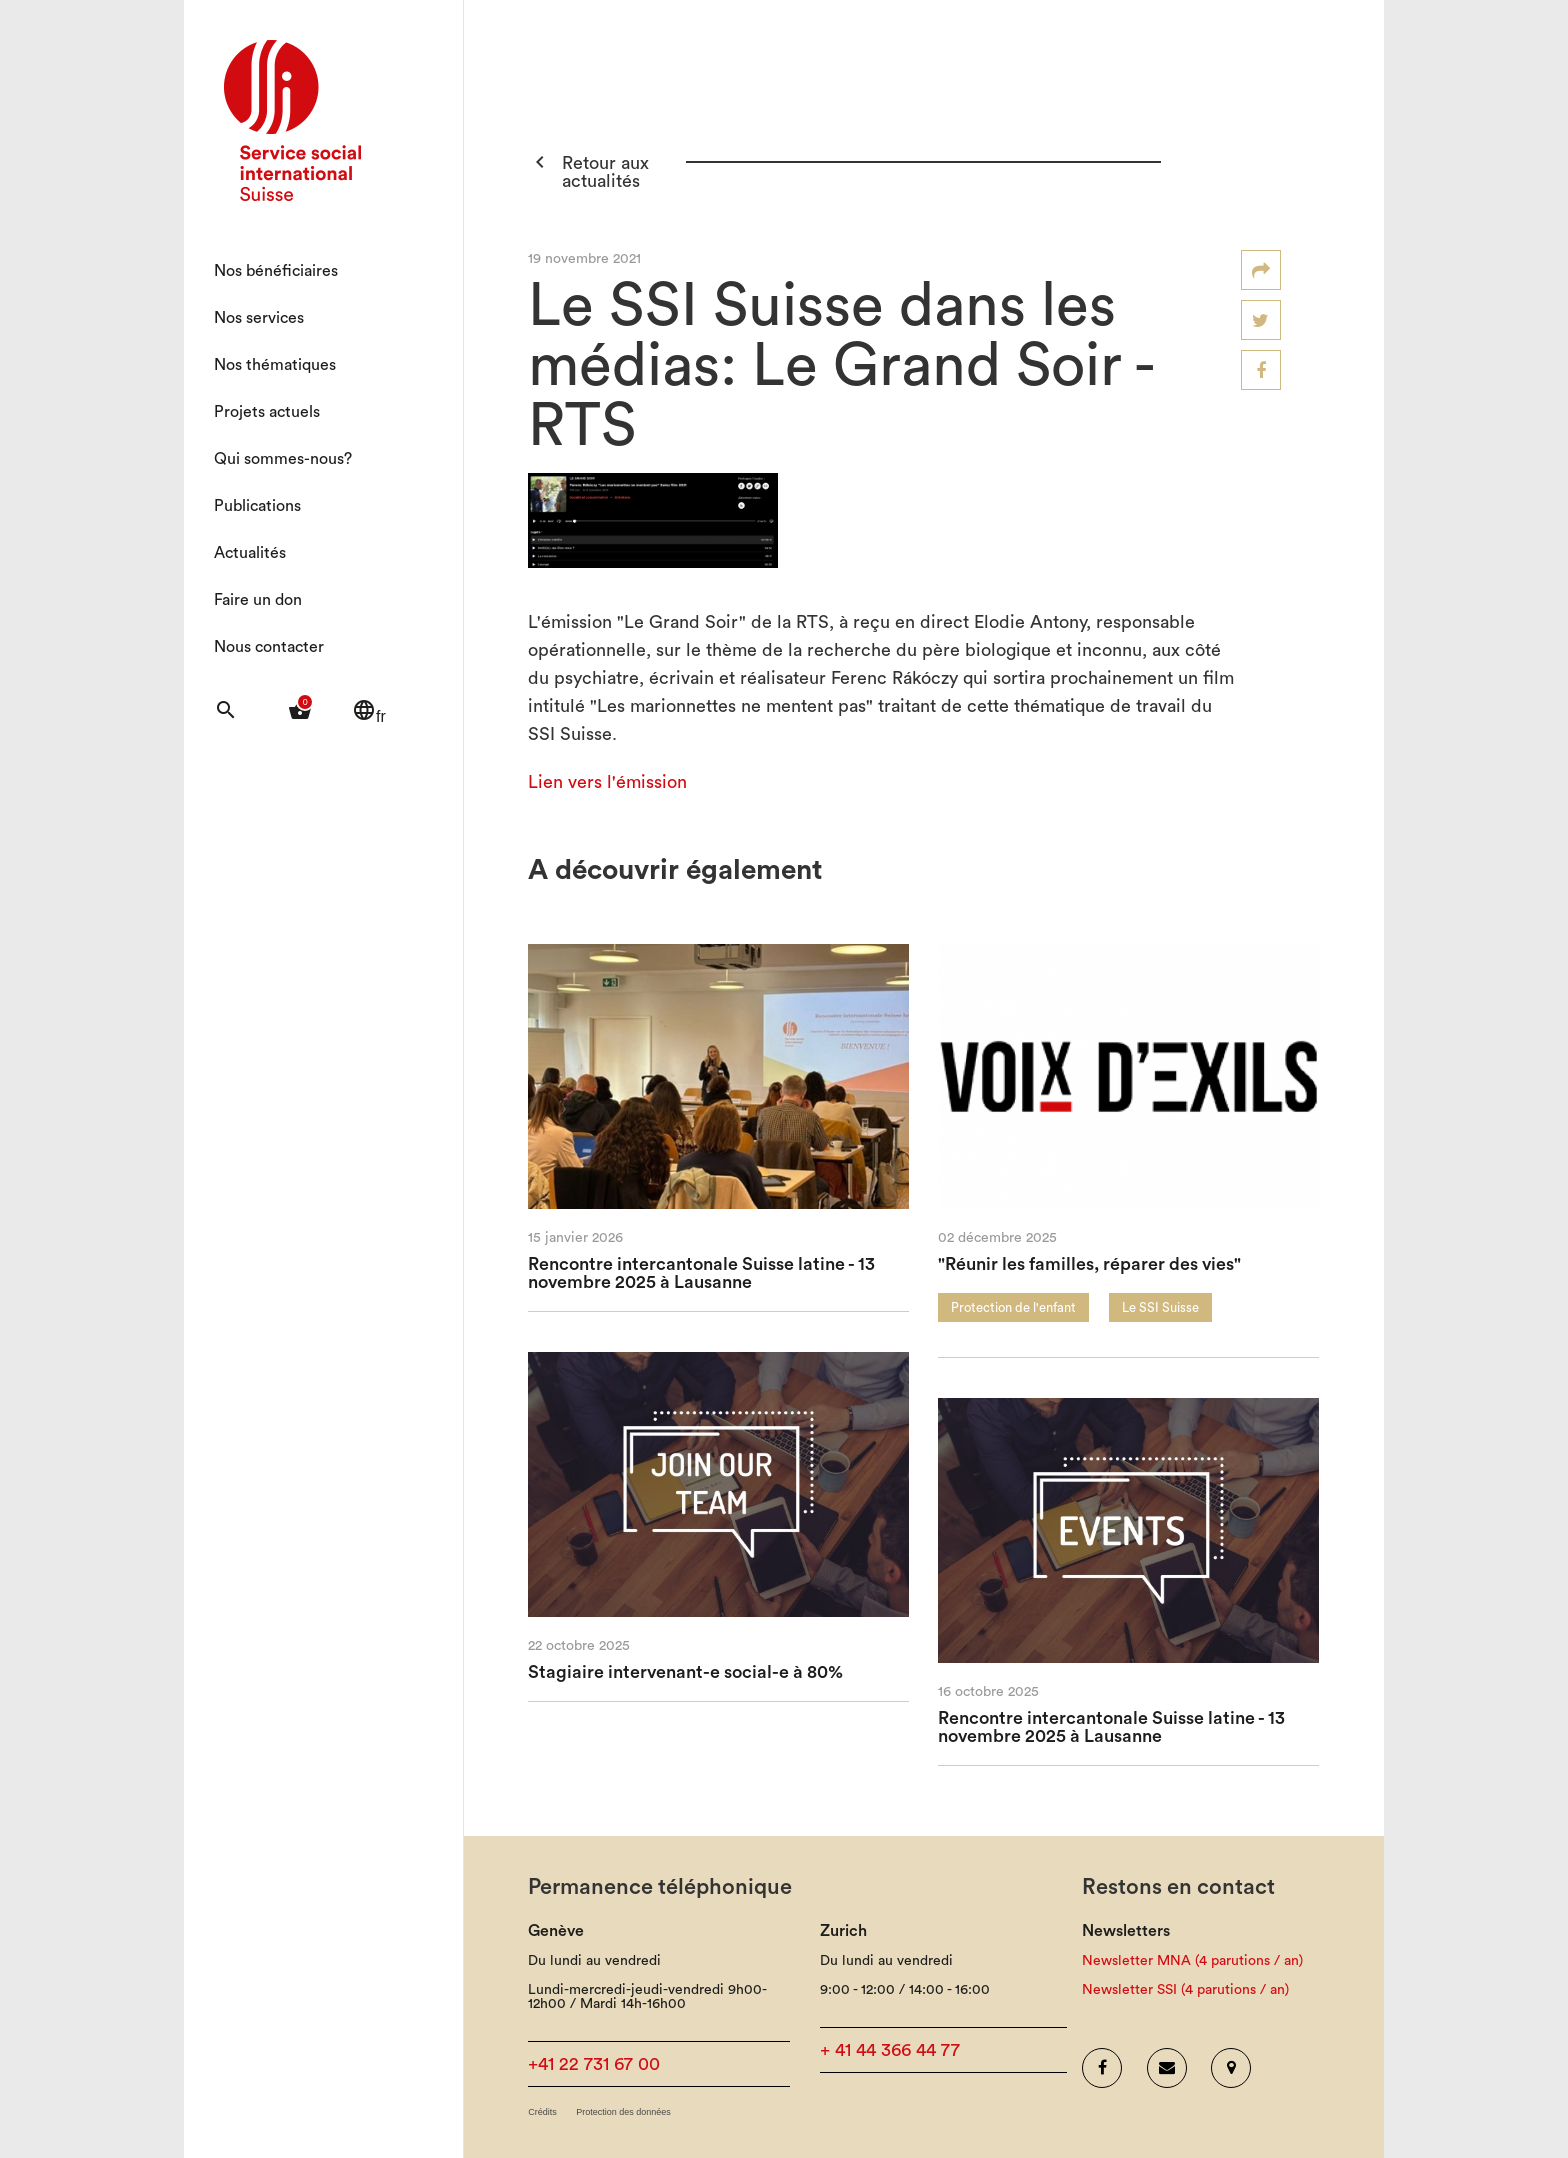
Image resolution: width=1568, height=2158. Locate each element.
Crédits (542, 2112)
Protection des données (623, 2112)
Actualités (250, 553)
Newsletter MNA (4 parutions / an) (1192, 1961)
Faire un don (258, 600)
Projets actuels (267, 412)
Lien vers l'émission (607, 782)
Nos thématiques (275, 365)
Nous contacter (269, 647)
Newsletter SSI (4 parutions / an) (1185, 1990)
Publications (257, 506)
